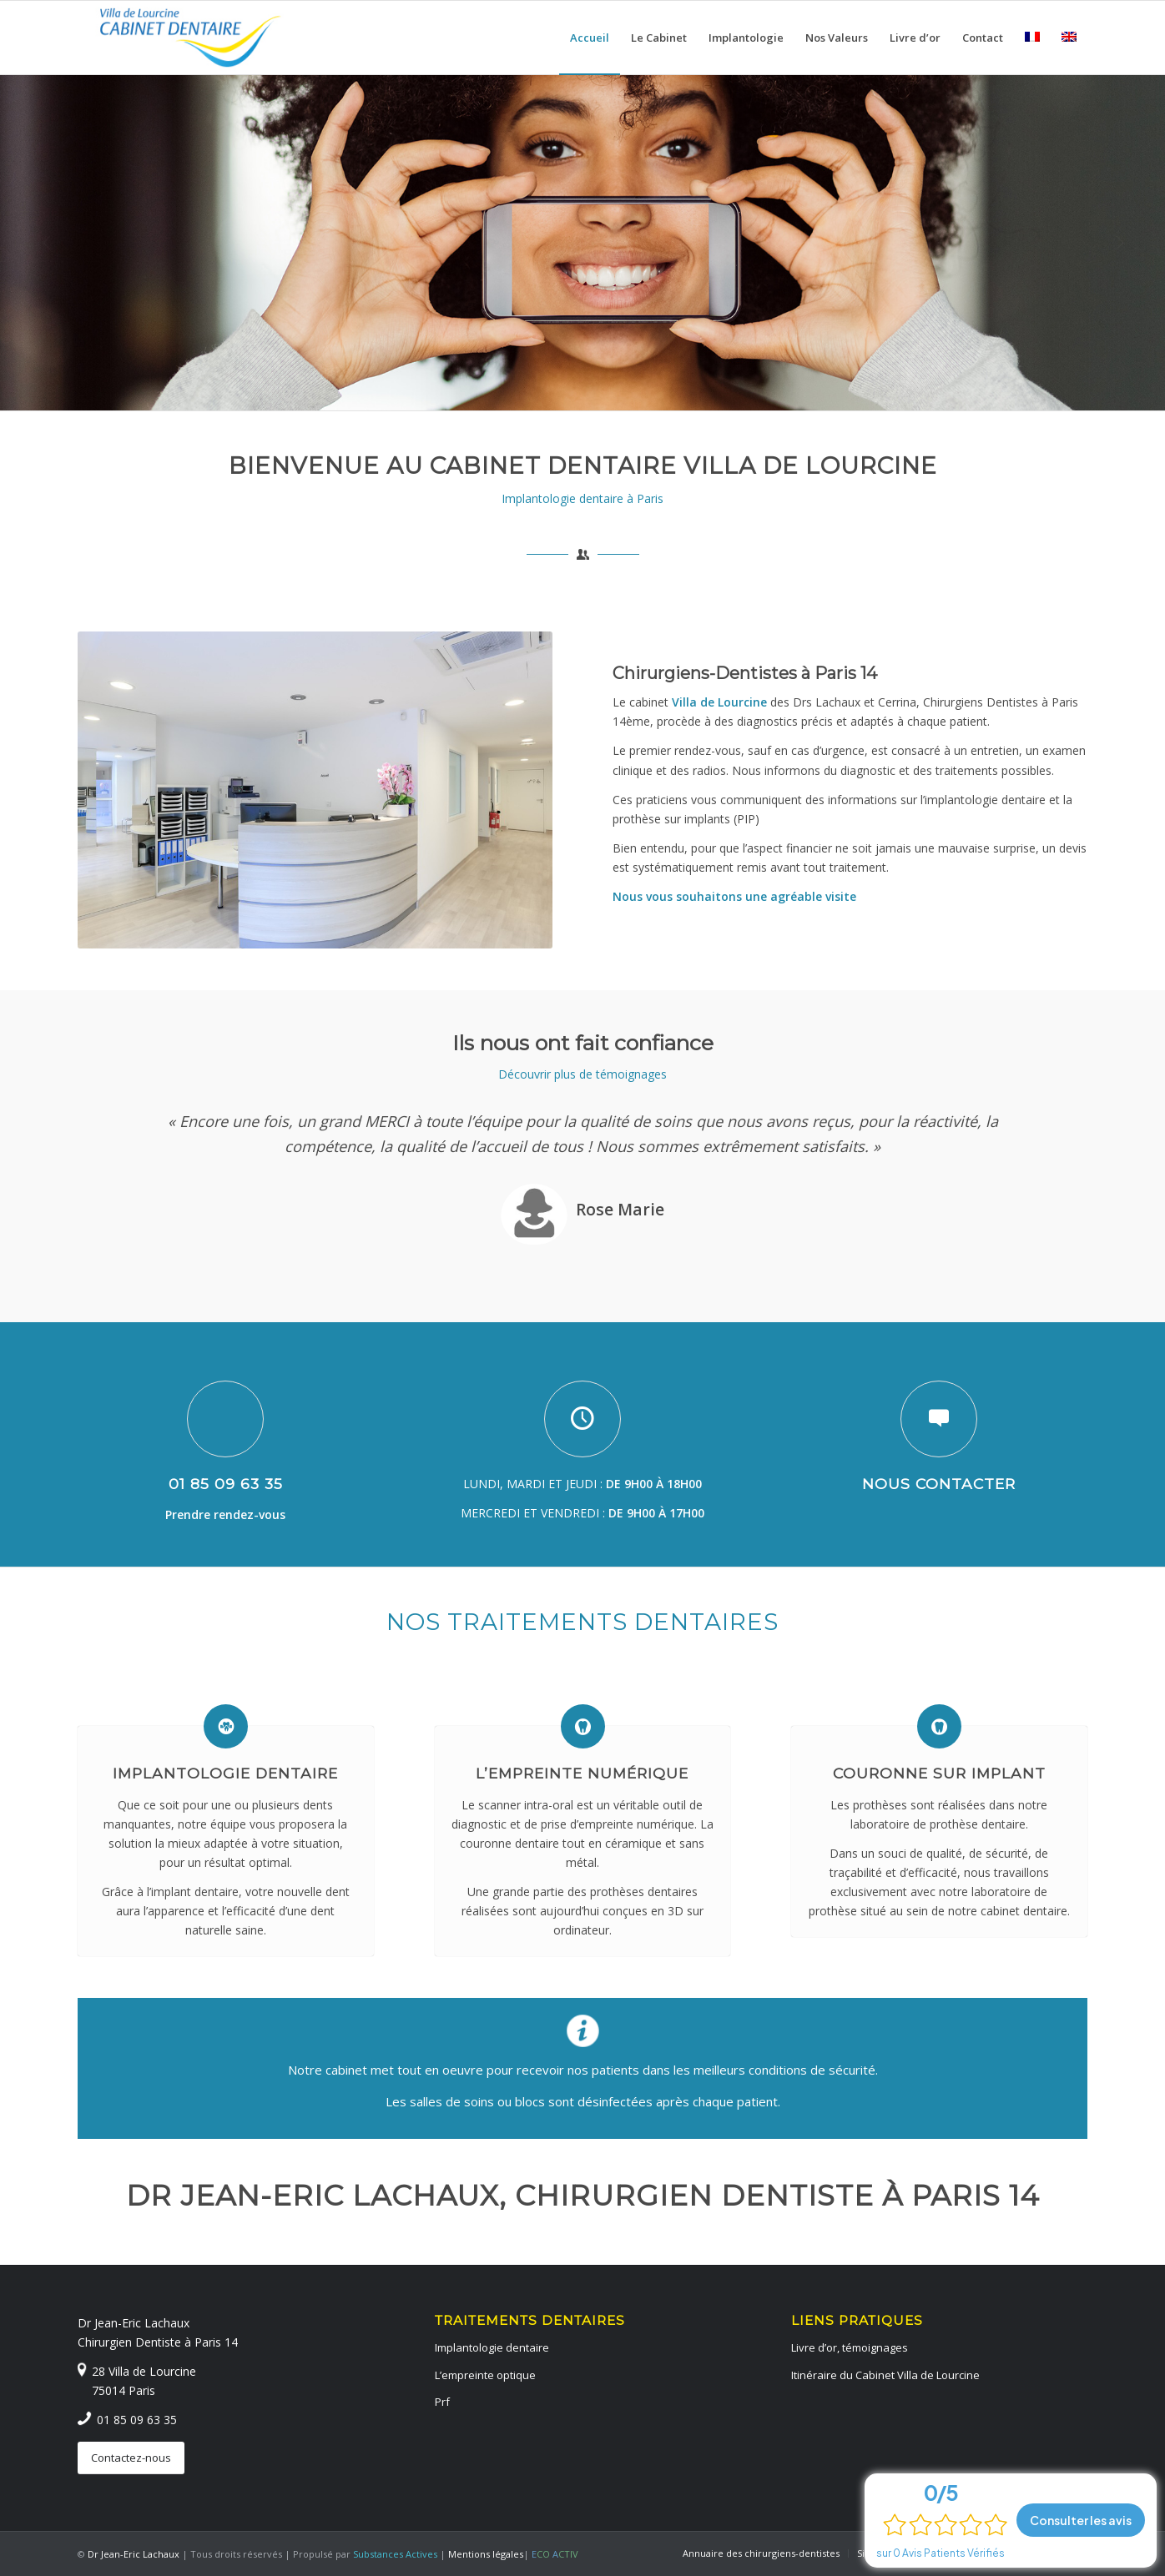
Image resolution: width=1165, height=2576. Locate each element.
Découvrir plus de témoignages (582, 1074)
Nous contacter (939, 1483)
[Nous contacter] (938, 1419)
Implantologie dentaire (225, 1773)
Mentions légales (485, 2554)
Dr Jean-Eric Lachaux (133, 2323)
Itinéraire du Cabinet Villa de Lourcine (885, 2374)
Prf (442, 2401)
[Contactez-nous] (131, 2458)
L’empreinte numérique (582, 1773)
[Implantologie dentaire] (226, 1726)
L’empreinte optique (485, 2374)
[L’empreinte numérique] (583, 1726)
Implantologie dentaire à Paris (582, 498)
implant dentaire (195, 1891)
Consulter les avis (1081, 2520)
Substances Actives (395, 2554)
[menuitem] (589, 37)
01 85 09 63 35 (226, 1483)
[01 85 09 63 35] (225, 1419)
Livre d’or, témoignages (849, 2347)
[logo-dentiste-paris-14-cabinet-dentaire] (191, 37)
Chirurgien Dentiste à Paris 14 (158, 2342)
